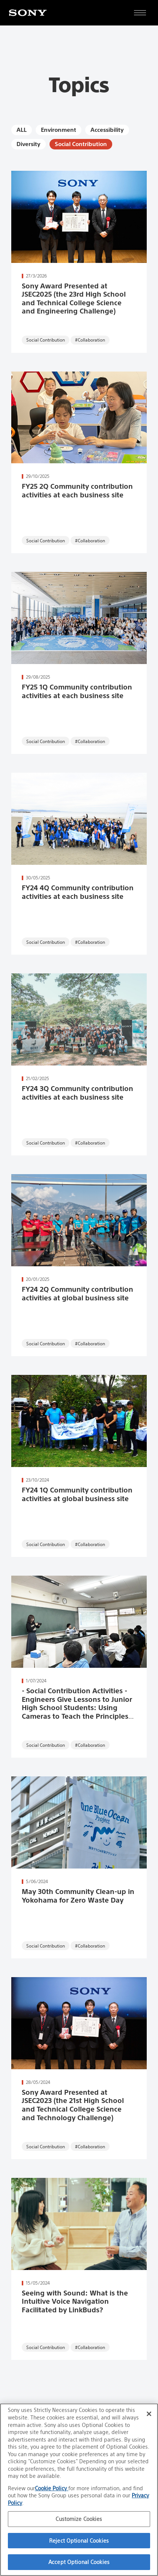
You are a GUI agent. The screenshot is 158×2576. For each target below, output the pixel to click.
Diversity (29, 144)
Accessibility (107, 130)
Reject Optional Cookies (79, 2540)
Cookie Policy (51, 2488)
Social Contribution (81, 144)
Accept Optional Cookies (79, 2562)
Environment (58, 130)
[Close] (149, 2414)
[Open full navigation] (140, 12)
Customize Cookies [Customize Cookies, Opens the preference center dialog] (79, 2519)
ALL (22, 130)
